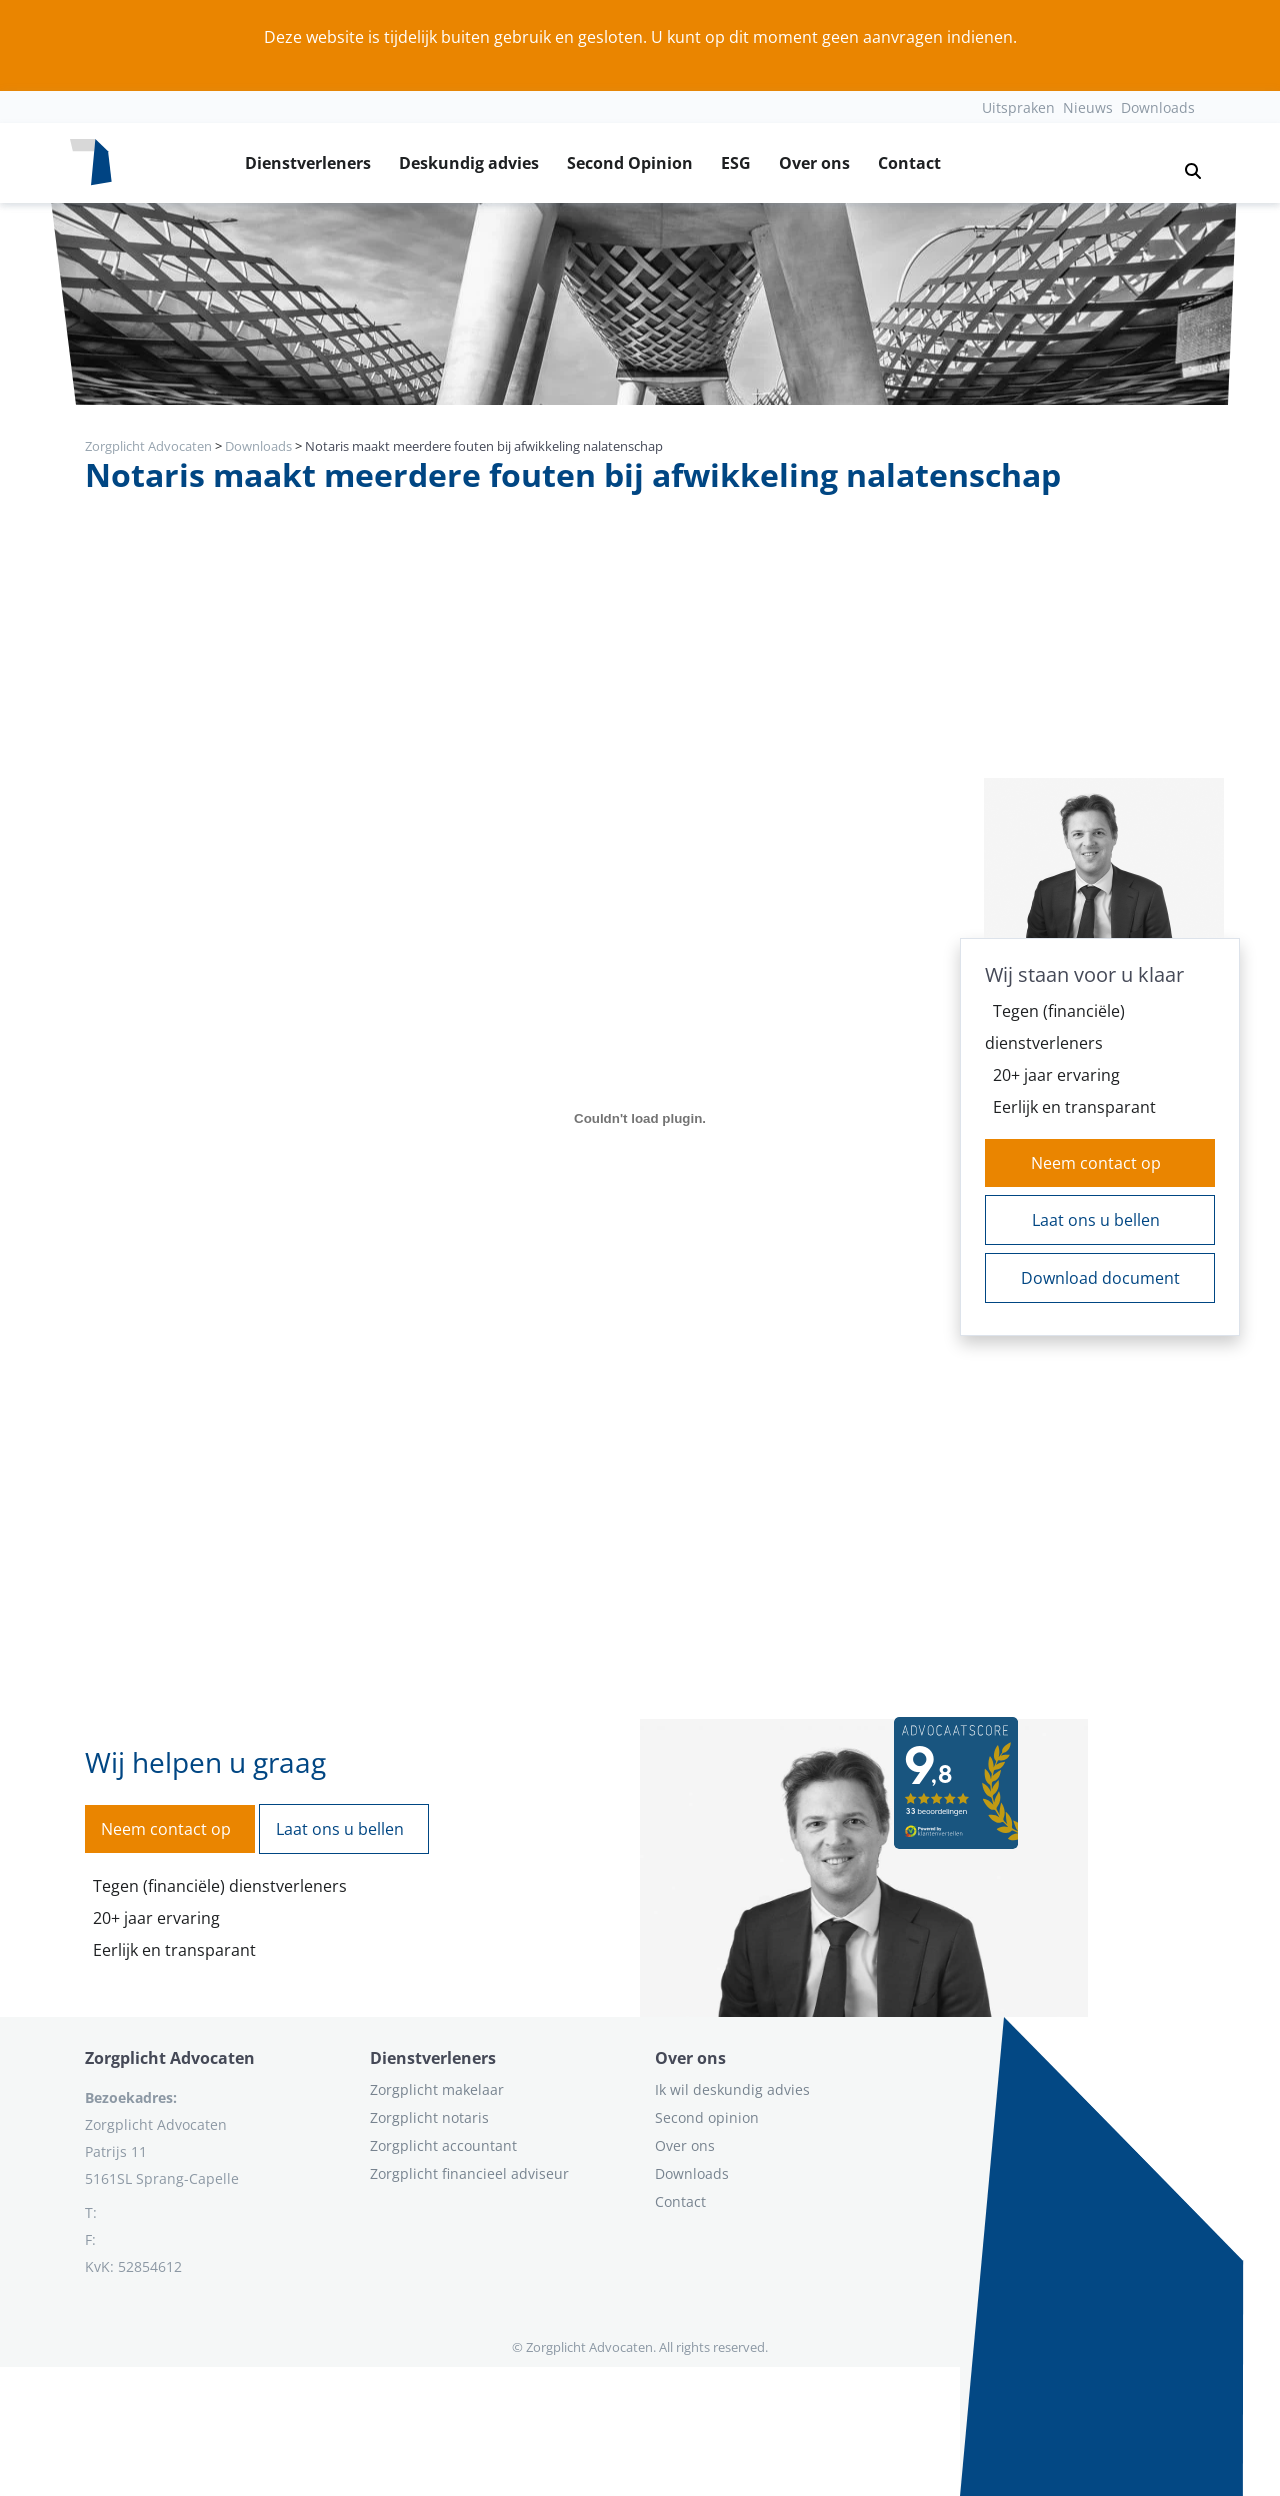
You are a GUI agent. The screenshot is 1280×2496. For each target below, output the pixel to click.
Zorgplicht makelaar (437, 2089)
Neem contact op (1096, 1163)
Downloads (1158, 107)
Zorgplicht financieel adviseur (469, 2173)
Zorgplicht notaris (429, 2117)
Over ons (814, 163)
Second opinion (707, 2117)
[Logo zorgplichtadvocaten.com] (91, 163)
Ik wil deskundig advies (732, 2089)
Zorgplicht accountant (443, 2145)
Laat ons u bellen (1096, 1220)
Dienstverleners (308, 163)
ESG (736, 163)
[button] (1185, 163)
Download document (1100, 1278)
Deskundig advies (469, 163)
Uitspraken (1018, 107)
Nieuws (1088, 107)
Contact (909, 163)
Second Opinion (630, 163)
